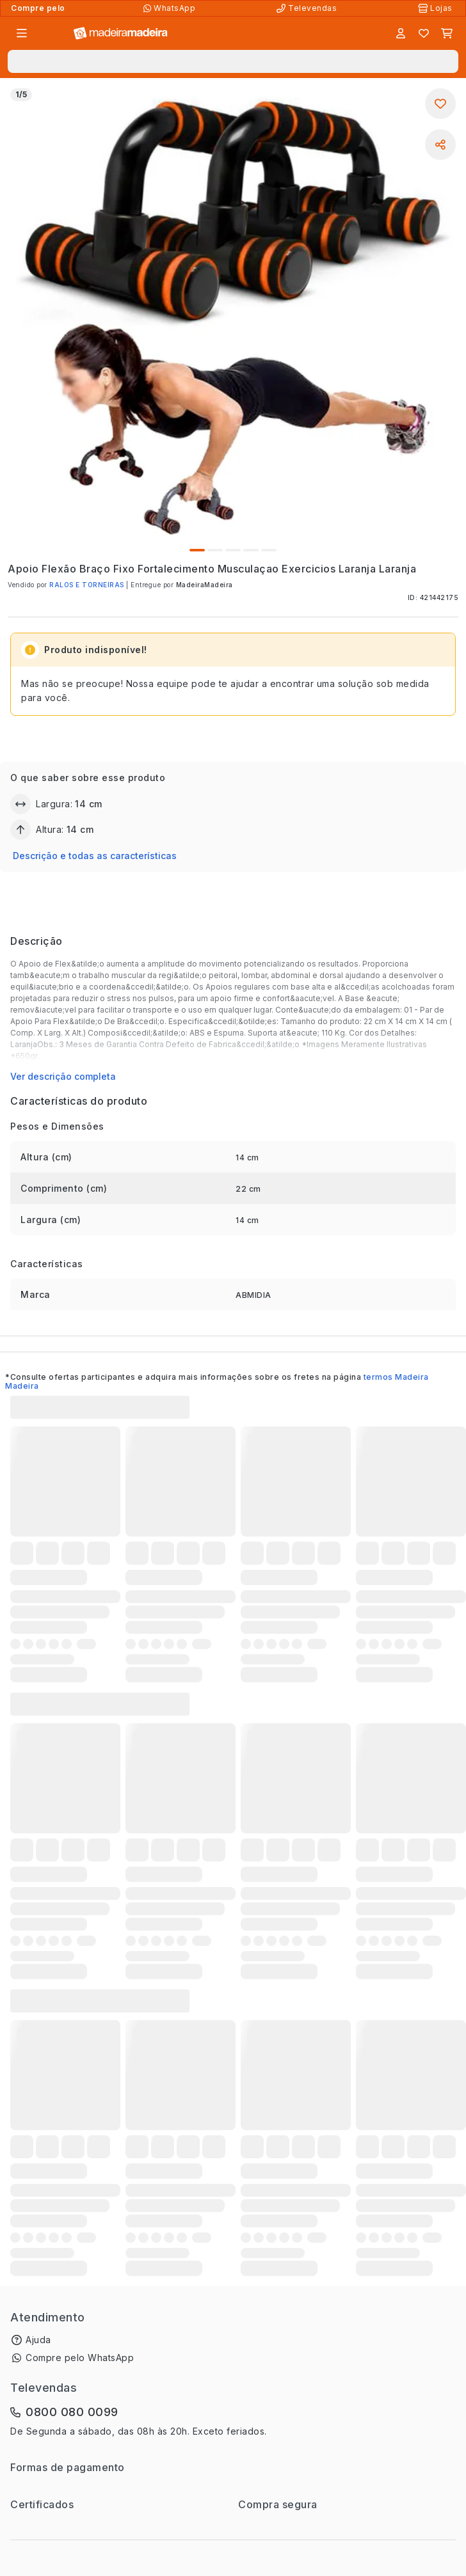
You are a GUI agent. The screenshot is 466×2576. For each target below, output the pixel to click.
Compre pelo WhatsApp (80, 2357)
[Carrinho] (446, 33)
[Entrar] (400, 33)
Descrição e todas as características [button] (95, 855)
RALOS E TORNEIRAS (86, 585)
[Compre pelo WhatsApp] (170, 8)
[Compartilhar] (440, 144)
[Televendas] (308, 8)
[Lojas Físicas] (436, 8)
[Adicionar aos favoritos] (440, 103)
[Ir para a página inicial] (121, 33)
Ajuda (38, 2339)
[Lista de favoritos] (423, 33)
